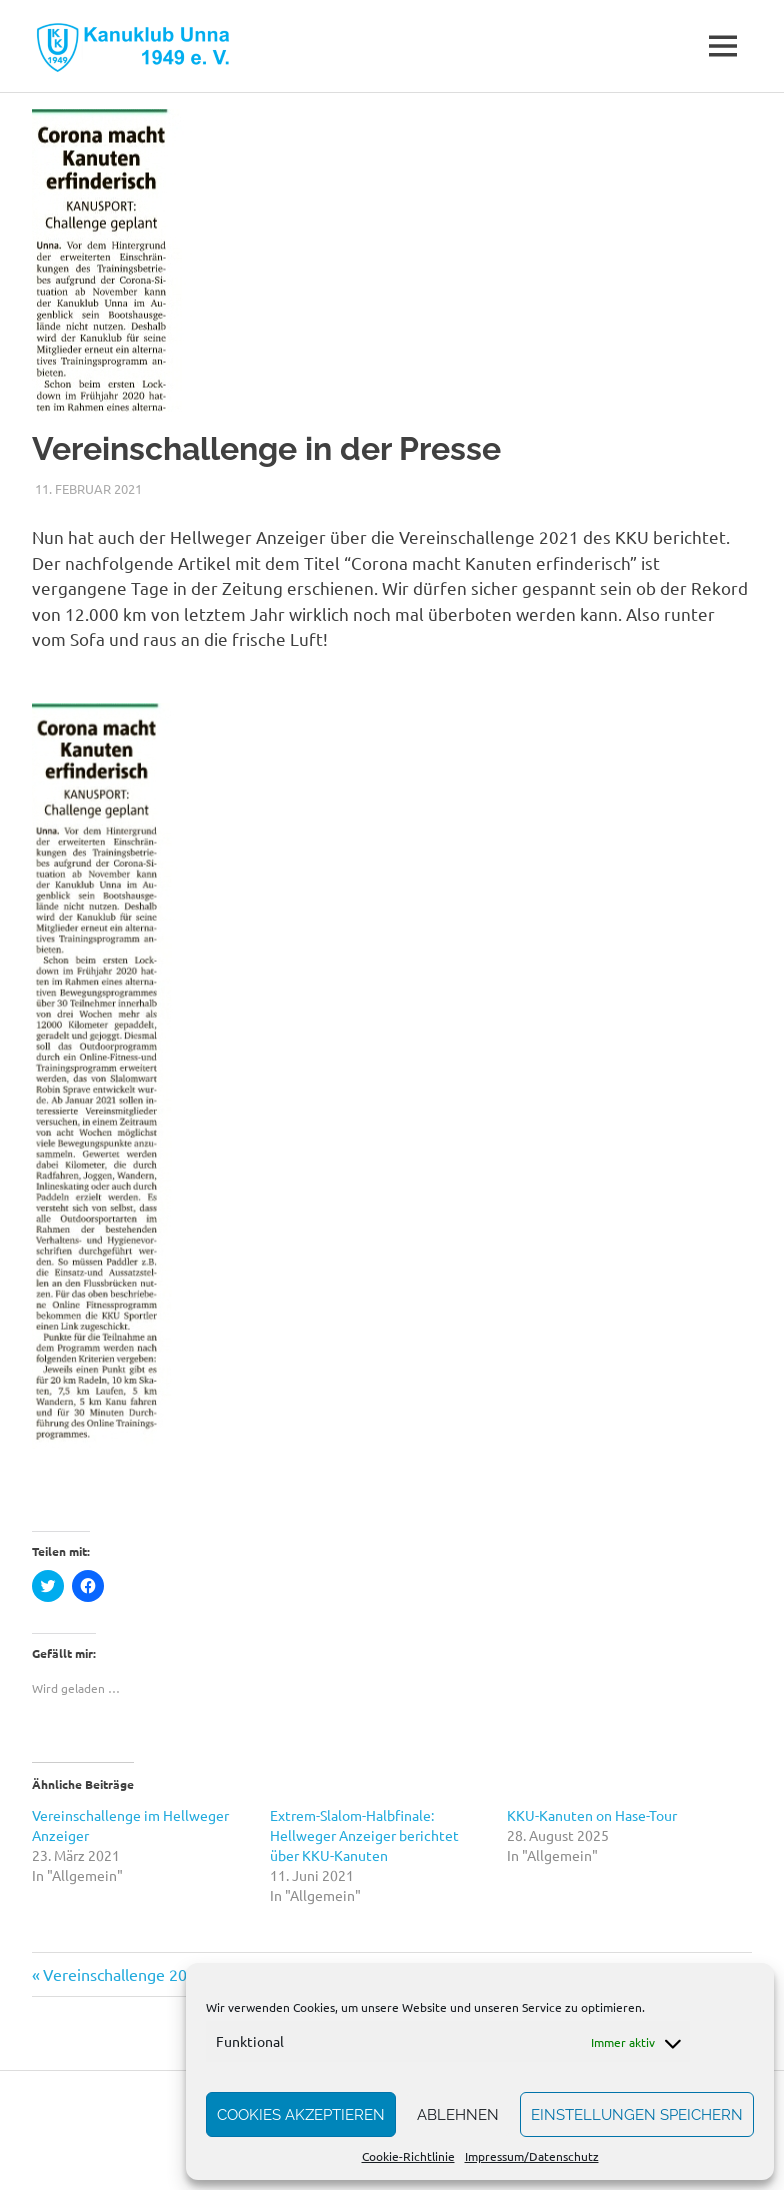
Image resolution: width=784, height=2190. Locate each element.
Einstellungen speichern (637, 2115)
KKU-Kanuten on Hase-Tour (592, 1815)
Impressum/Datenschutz (532, 2156)
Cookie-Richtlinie (408, 2156)
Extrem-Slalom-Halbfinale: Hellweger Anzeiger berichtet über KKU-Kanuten (364, 1835)
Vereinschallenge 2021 (123, 1974)
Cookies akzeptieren (301, 2115)
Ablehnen (458, 2115)
